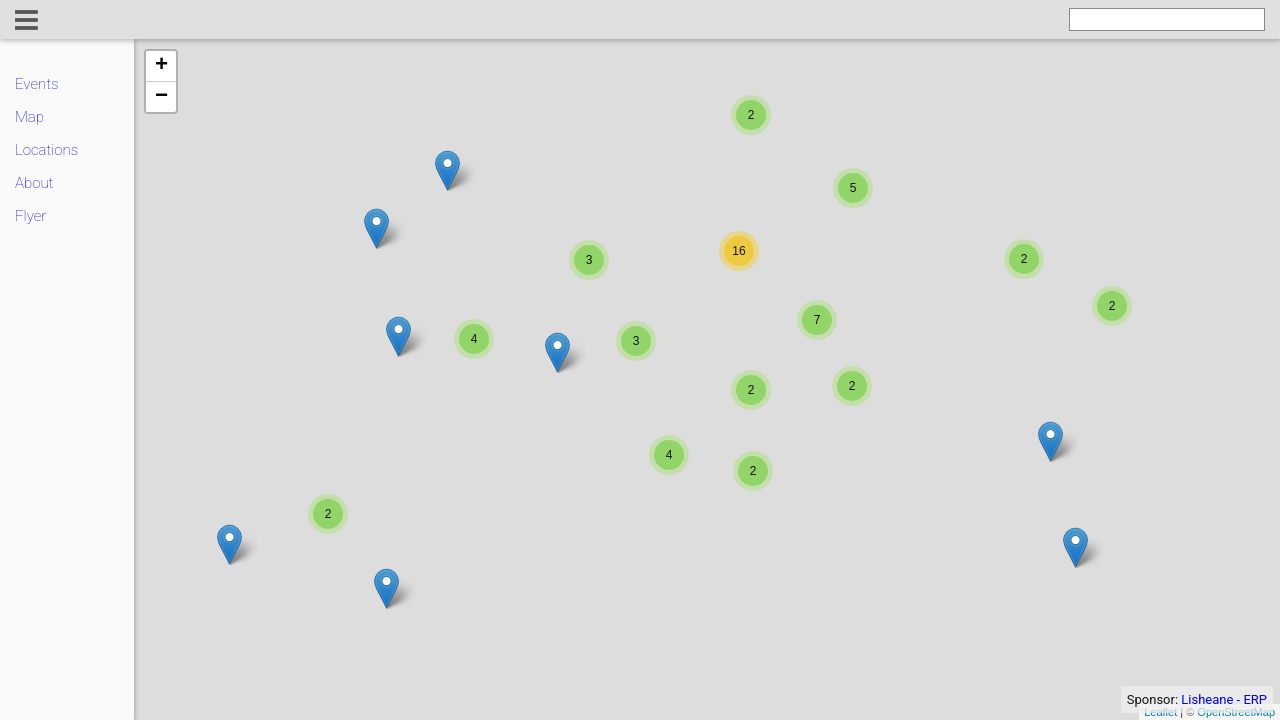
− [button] (161, 97)
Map (29, 117)
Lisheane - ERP (1224, 699)
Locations (46, 150)
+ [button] (161, 66)
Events (36, 84)
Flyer (30, 216)
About (34, 183)
